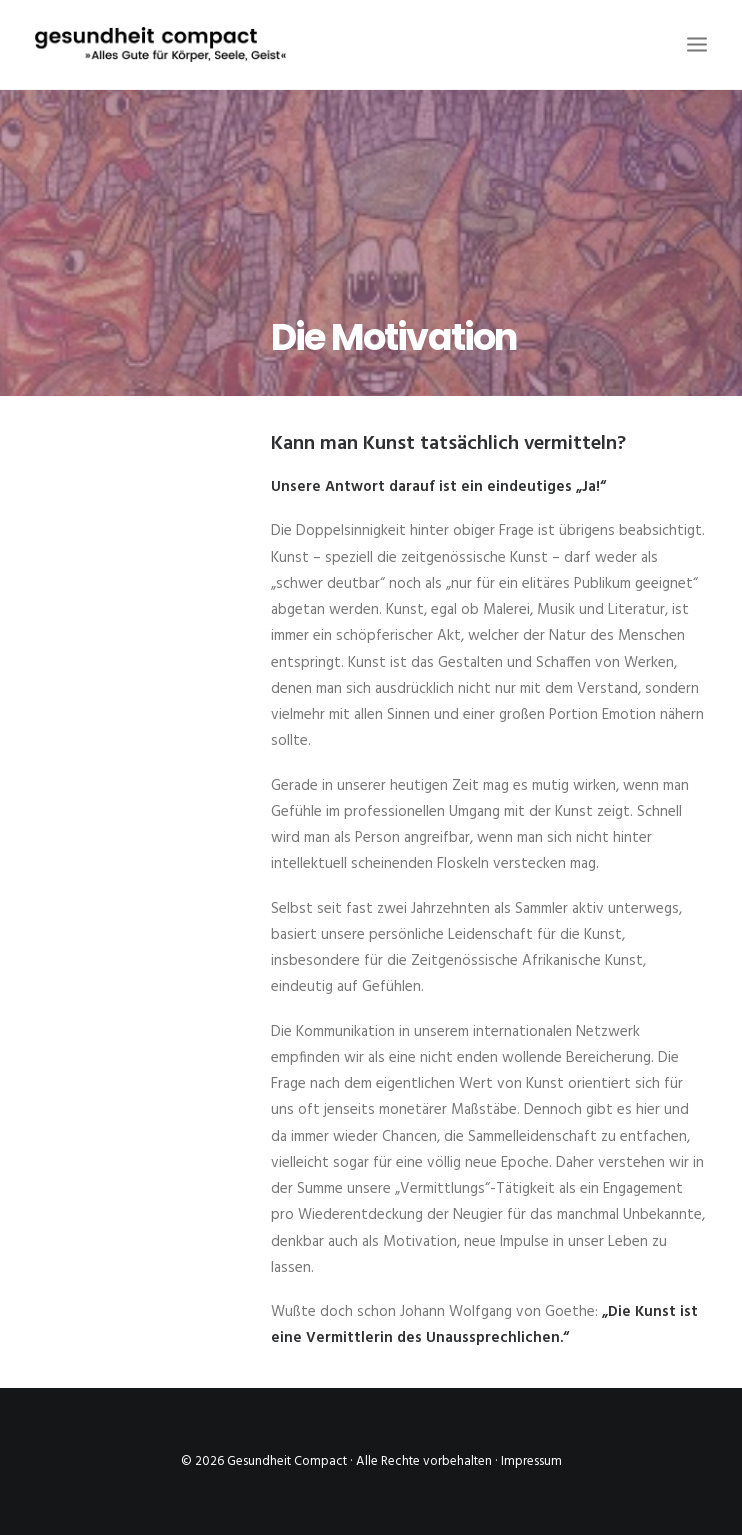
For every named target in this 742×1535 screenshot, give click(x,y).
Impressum (531, 1461)
